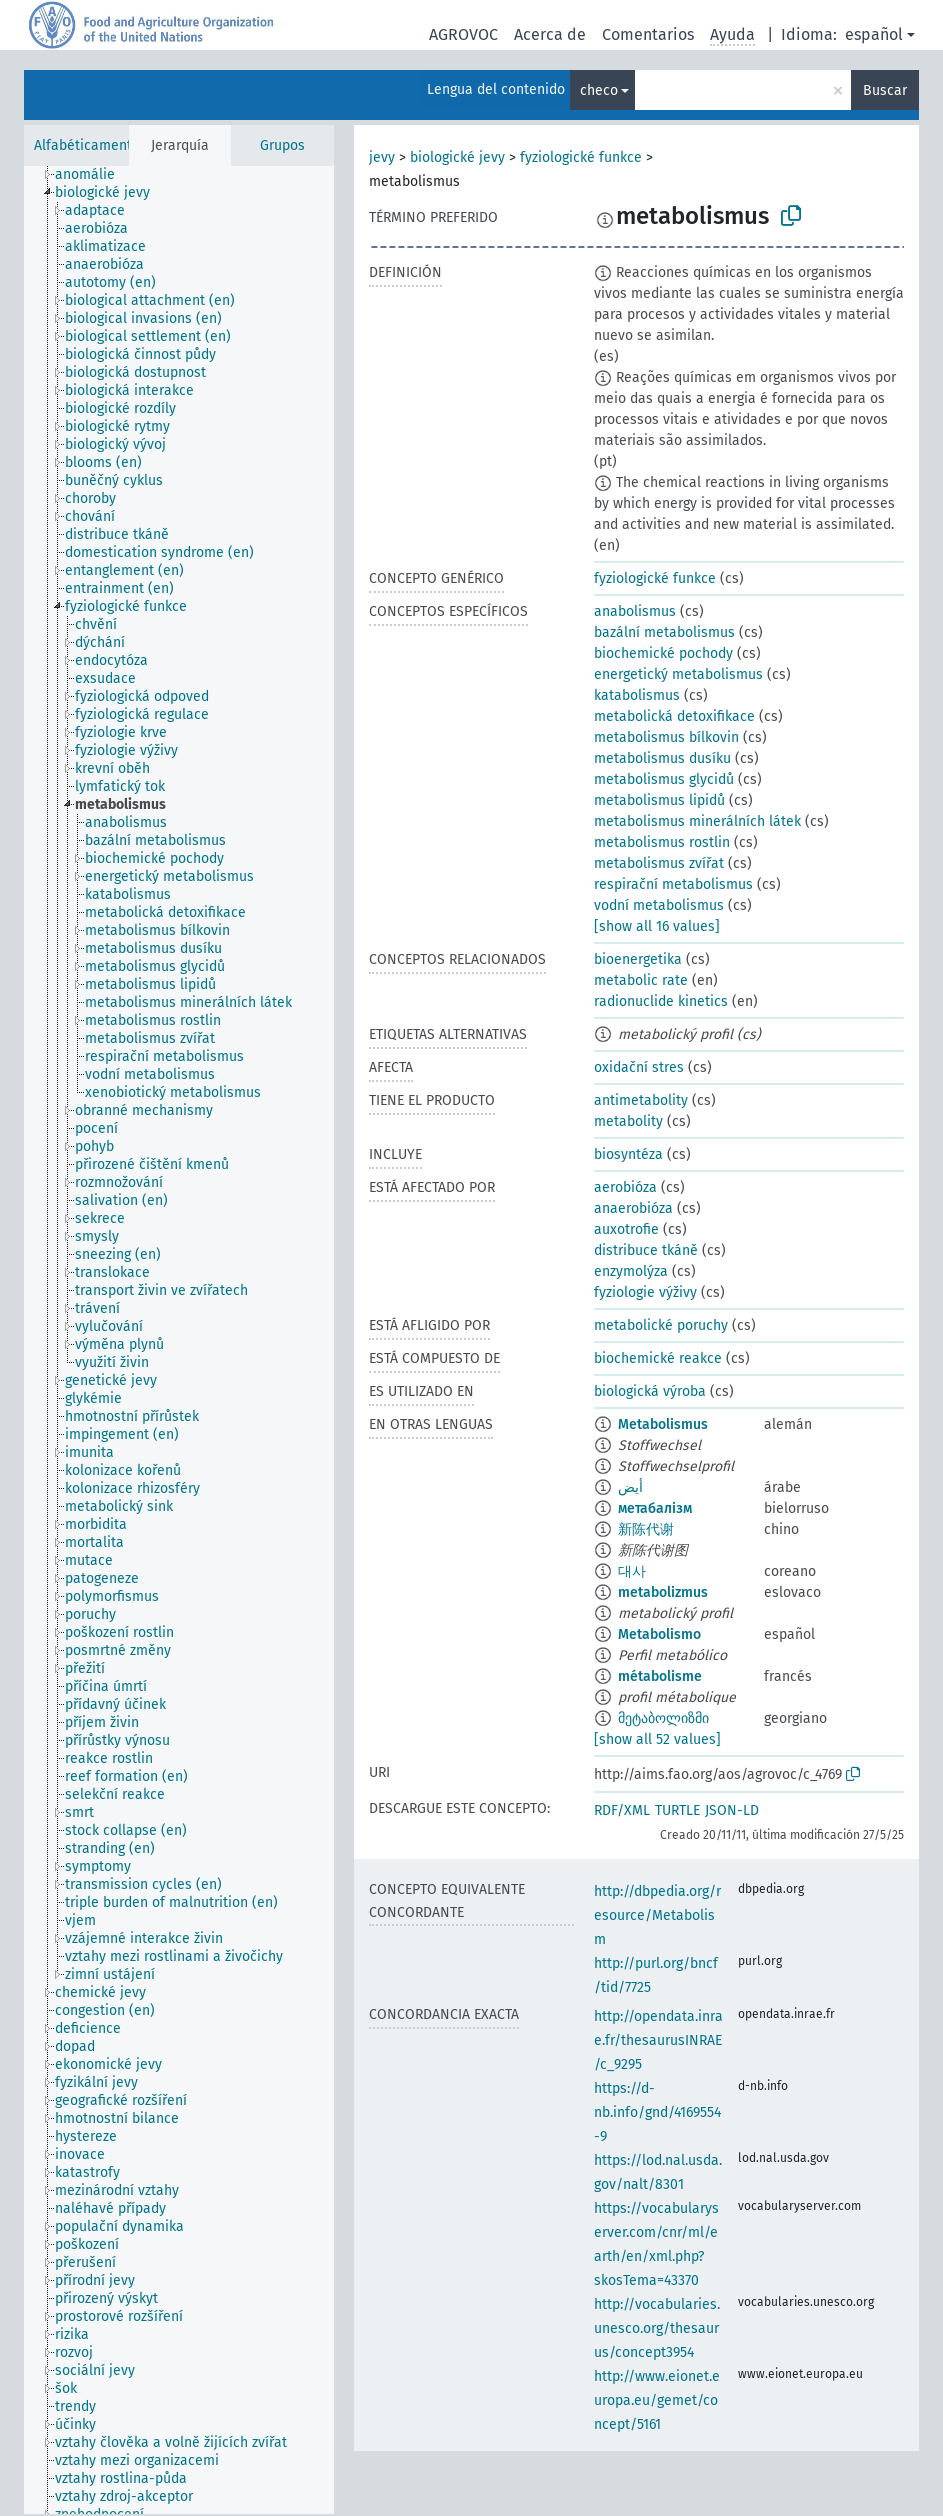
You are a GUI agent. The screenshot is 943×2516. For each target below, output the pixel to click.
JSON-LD (732, 1810)
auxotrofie (626, 1229)
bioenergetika (638, 959)
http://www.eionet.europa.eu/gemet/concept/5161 (657, 2400)
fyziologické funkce (581, 157)
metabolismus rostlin (662, 842)
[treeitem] (93, 175)
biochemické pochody (663, 653)
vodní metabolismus (659, 905)
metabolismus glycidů (664, 779)
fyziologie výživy (645, 1292)
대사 (632, 1571)
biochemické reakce (658, 1358)
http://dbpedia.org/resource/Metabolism (657, 1915)
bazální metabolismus (664, 632)
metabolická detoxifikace (674, 716)
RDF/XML (622, 1810)
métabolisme (660, 1676)
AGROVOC (463, 34)
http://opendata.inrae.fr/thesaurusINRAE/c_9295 (658, 2040)
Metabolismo (659, 1634)
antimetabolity (641, 1100)
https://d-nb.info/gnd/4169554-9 (657, 2112)
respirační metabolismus (673, 884)
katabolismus (637, 695)
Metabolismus (663, 1424)
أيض (630, 1487)
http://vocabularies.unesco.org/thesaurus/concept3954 (657, 2328)
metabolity (628, 1121)
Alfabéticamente (87, 145)
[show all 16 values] (657, 926)
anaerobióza (633, 1208)
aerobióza (625, 1187)
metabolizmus (663, 1592)
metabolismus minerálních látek (697, 821)
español (874, 34)
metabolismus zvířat (659, 863)
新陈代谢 (646, 1529)
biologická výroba (650, 1391)
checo (599, 90)
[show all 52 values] (657, 1739)
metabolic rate (641, 980)
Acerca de (550, 34)
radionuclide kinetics (661, 1001)
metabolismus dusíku (662, 758)
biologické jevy (457, 157)
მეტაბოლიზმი (663, 1718)
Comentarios (648, 34)
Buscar (885, 90)
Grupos (282, 145)
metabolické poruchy (661, 1325)
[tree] (179, 1340)
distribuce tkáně (646, 1250)
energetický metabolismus (678, 674)
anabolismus (635, 611)
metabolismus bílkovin (666, 737)
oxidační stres (639, 1067)
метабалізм (655, 1508)
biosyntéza (628, 1154)
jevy (382, 157)
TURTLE (677, 1810)
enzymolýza (631, 1271)
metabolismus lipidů (659, 800)
